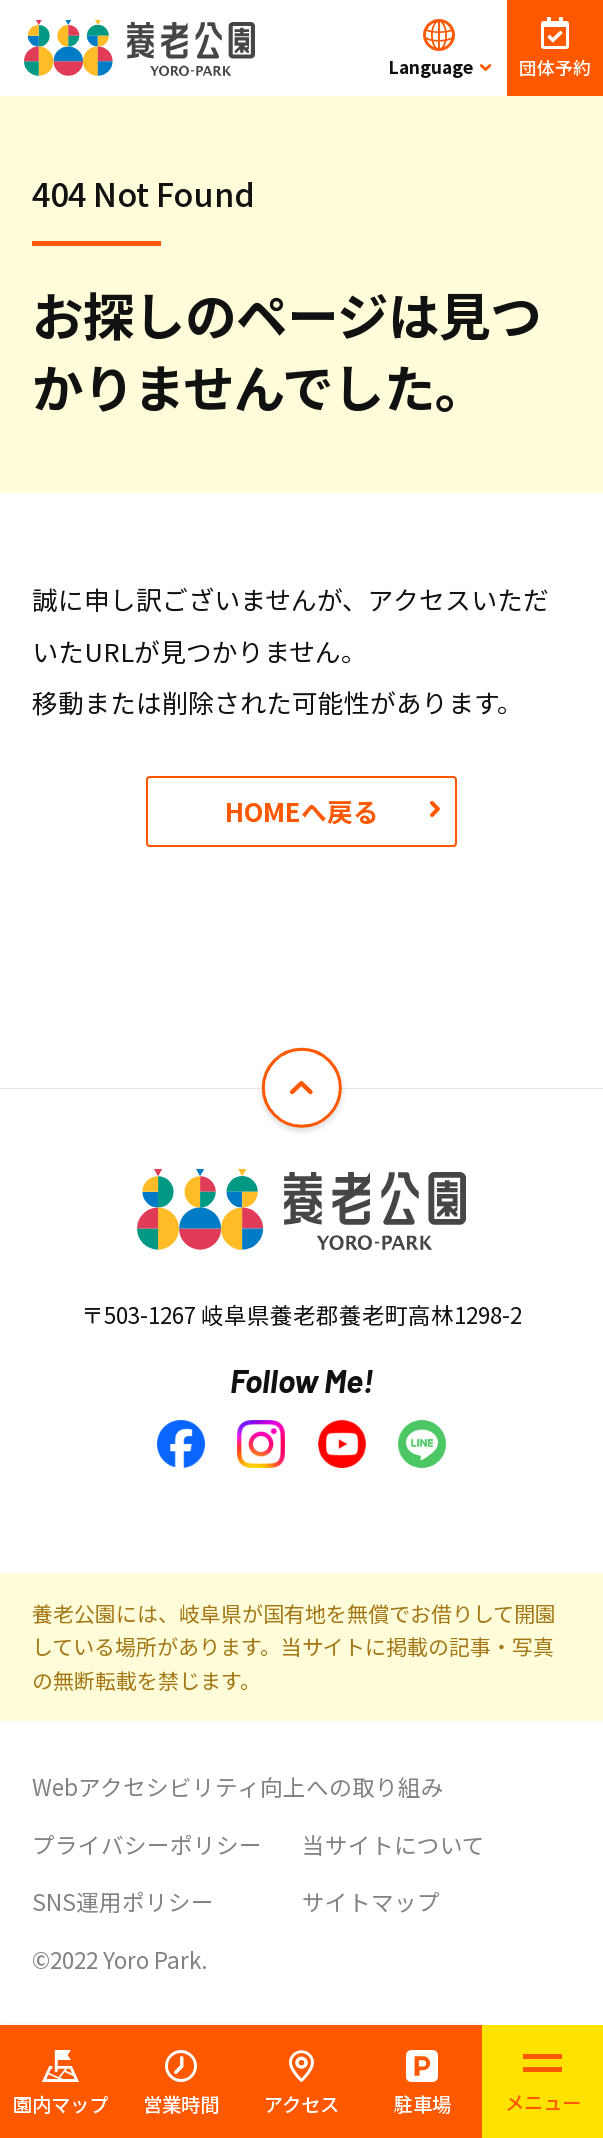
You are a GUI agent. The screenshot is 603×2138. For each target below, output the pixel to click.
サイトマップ (371, 1901)
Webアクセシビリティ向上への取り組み (238, 1786)
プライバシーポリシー (147, 1844)
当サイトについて (393, 1844)
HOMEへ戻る (302, 810)
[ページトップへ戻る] (301, 1088)
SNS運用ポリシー (123, 1901)
